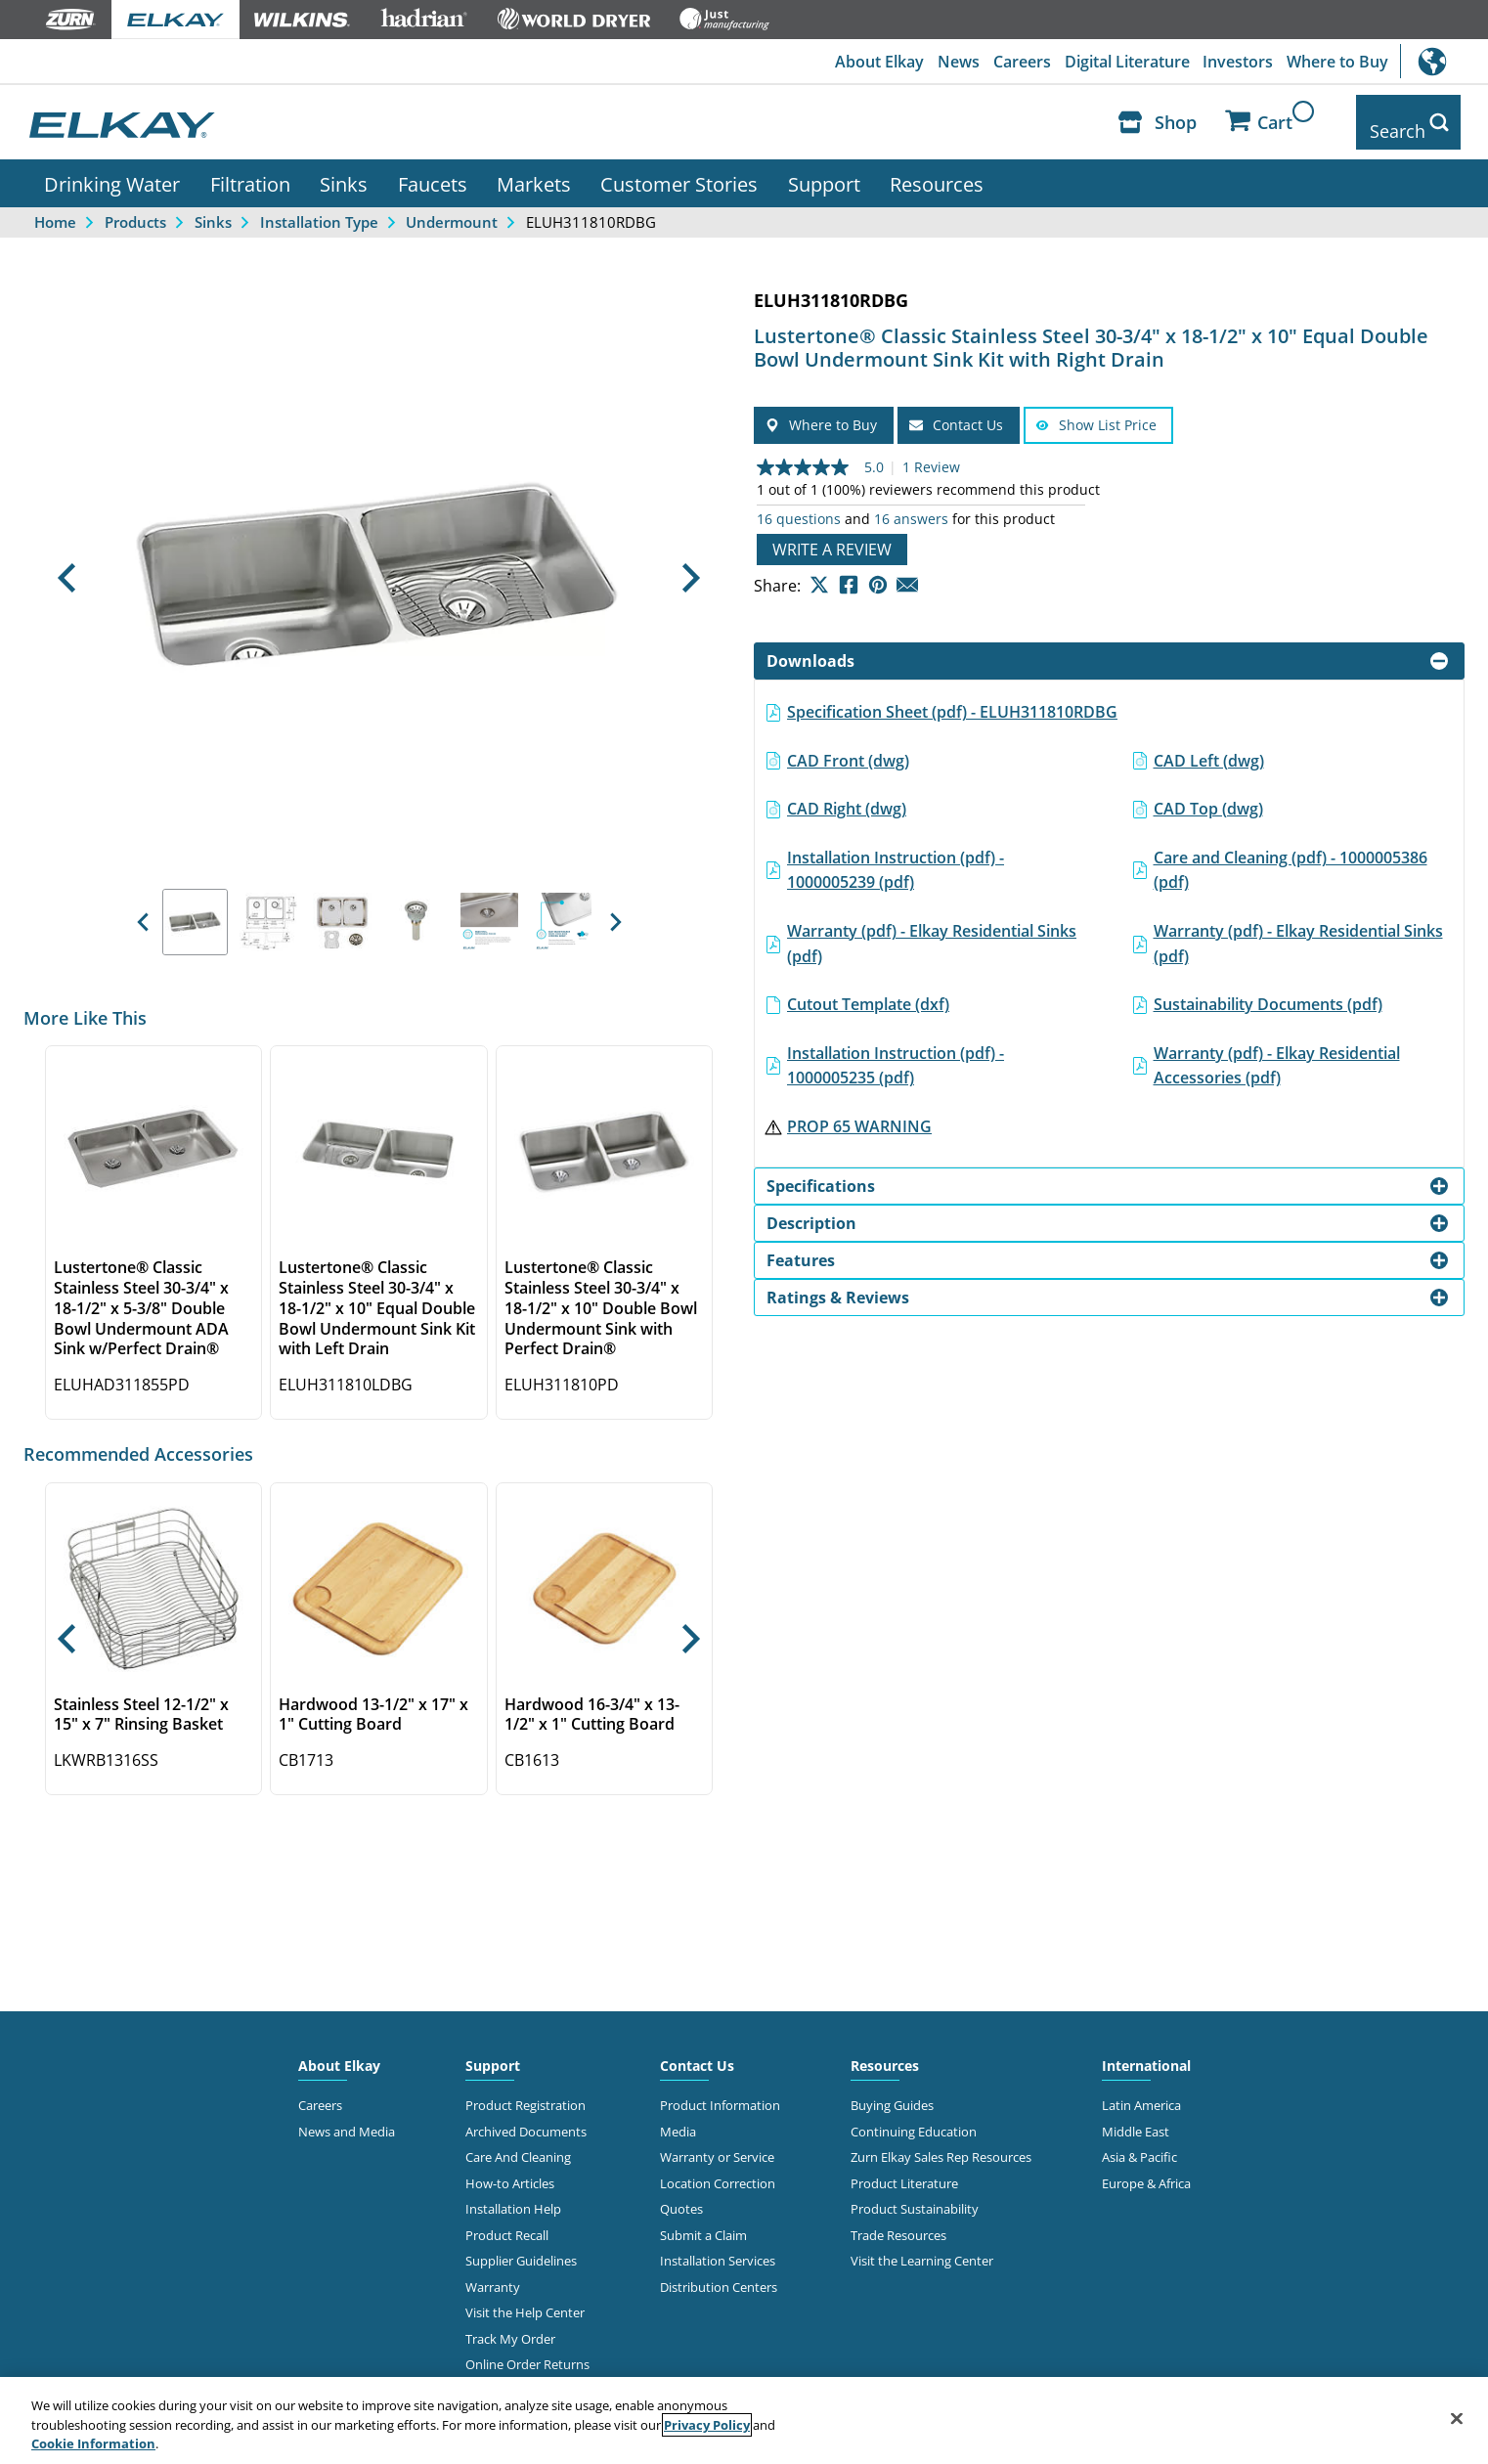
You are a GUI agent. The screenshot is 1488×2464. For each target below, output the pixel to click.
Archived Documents (526, 2117)
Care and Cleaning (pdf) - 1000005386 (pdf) (1290, 855)
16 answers (911, 505)
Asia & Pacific (1139, 2143)
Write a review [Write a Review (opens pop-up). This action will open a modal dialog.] (832, 536)
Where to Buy (1336, 61)
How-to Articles (509, 2169)
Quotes (681, 2195)
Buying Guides (892, 2091)
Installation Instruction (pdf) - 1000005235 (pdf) (895, 1051)
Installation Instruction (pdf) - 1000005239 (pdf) (895, 855)
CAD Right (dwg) (846, 794)
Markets (534, 169)
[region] (744, 2420)
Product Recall (506, 2220)
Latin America (1141, 2091)
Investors (1235, 61)
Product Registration (525, 2091)
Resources (937, 169)
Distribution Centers (718, 2272)
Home (55, 207)
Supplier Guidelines (521, 2246)
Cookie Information (93, 2443)
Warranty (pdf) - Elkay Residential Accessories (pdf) (1277, 1051)
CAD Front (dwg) (848, 746)
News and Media (346, 2117)
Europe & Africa (1146, 2169)
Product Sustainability (915, 2195)
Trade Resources (898, 2220)
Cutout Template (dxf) (868, 989)
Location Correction (717, 2169)
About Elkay (867, 61)
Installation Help (513, 2195)
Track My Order (510, 2324)
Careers (1014, 61)
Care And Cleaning (518, 2143)
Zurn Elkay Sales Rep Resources (941, 2143)
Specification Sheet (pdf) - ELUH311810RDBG (952, 697)
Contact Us (697, 2052)
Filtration (250, 169)
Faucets (432, 169)
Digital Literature (1121, 61)
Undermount (452, 207)
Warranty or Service (717, 2143)
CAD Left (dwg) (1209, 746)
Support (824, 169)
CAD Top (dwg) (1208, 794)
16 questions (799, 505)
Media (678, 2117)
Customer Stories (679, 169)
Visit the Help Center (525, 2298)
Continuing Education (914, 2117)
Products (135, 207)
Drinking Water (112, 169)
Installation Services (717, 2246)
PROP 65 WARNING (859, 1111)
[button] (66, 564)
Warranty (492, 2272)
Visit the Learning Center (922, 2246)
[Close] (1456, 2418)
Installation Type (319, 207)
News (949, 61)
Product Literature (904, 2169)
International (1444, 61)
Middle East (1135, 2117)
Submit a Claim (703, 2220)
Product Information (720, 2091)
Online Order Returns (527, 2349)
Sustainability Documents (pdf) (1268, 989)
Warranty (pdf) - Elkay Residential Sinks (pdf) (931, 928)
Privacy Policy (707, 2425)
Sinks (344, 169)
